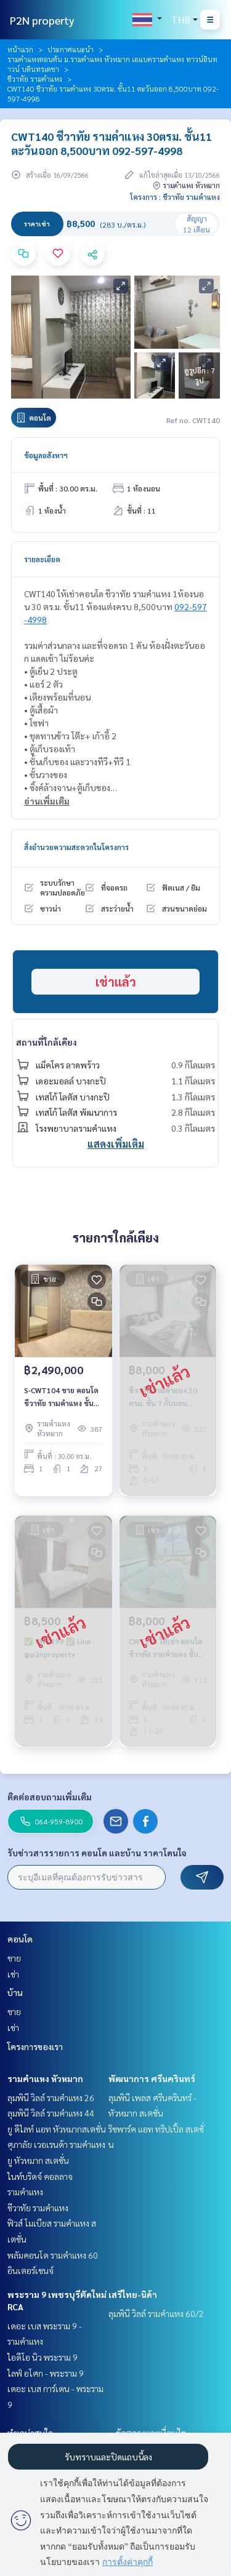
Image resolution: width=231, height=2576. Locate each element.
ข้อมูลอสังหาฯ (46, 455)
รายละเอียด (42, 559)
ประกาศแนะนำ (70, 49)
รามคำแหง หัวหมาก (45, 2078)
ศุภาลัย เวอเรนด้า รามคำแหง (56, 2144)
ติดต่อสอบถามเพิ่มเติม (49, 1796)
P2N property (42, 20)
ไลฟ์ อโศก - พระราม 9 (45, 2373)
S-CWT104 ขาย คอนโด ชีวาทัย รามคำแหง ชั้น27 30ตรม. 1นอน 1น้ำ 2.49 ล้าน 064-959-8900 (63, 1397)
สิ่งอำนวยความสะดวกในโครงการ (76, 847)
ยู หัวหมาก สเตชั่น (38, 2160)
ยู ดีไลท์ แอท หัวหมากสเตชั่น (56, 2128)
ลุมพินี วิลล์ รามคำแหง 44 (50, 2112)
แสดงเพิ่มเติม (115, 1143)
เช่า (13, 1973)
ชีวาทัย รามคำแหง (34, 79)
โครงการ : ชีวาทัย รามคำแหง (175, 197)
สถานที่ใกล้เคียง (46, 1041)
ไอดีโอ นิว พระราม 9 (42, 2357)
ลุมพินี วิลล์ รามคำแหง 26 (50, 2097)
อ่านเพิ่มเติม (47, 800)
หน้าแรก (20, 49)
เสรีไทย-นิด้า (132, 2294)
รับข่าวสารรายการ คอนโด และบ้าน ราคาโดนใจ (97, 1852)
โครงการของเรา (35, 2046)
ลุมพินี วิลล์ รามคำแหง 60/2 (156, 2313)
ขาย (14, 1957)
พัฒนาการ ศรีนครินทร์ (151, 2078)
